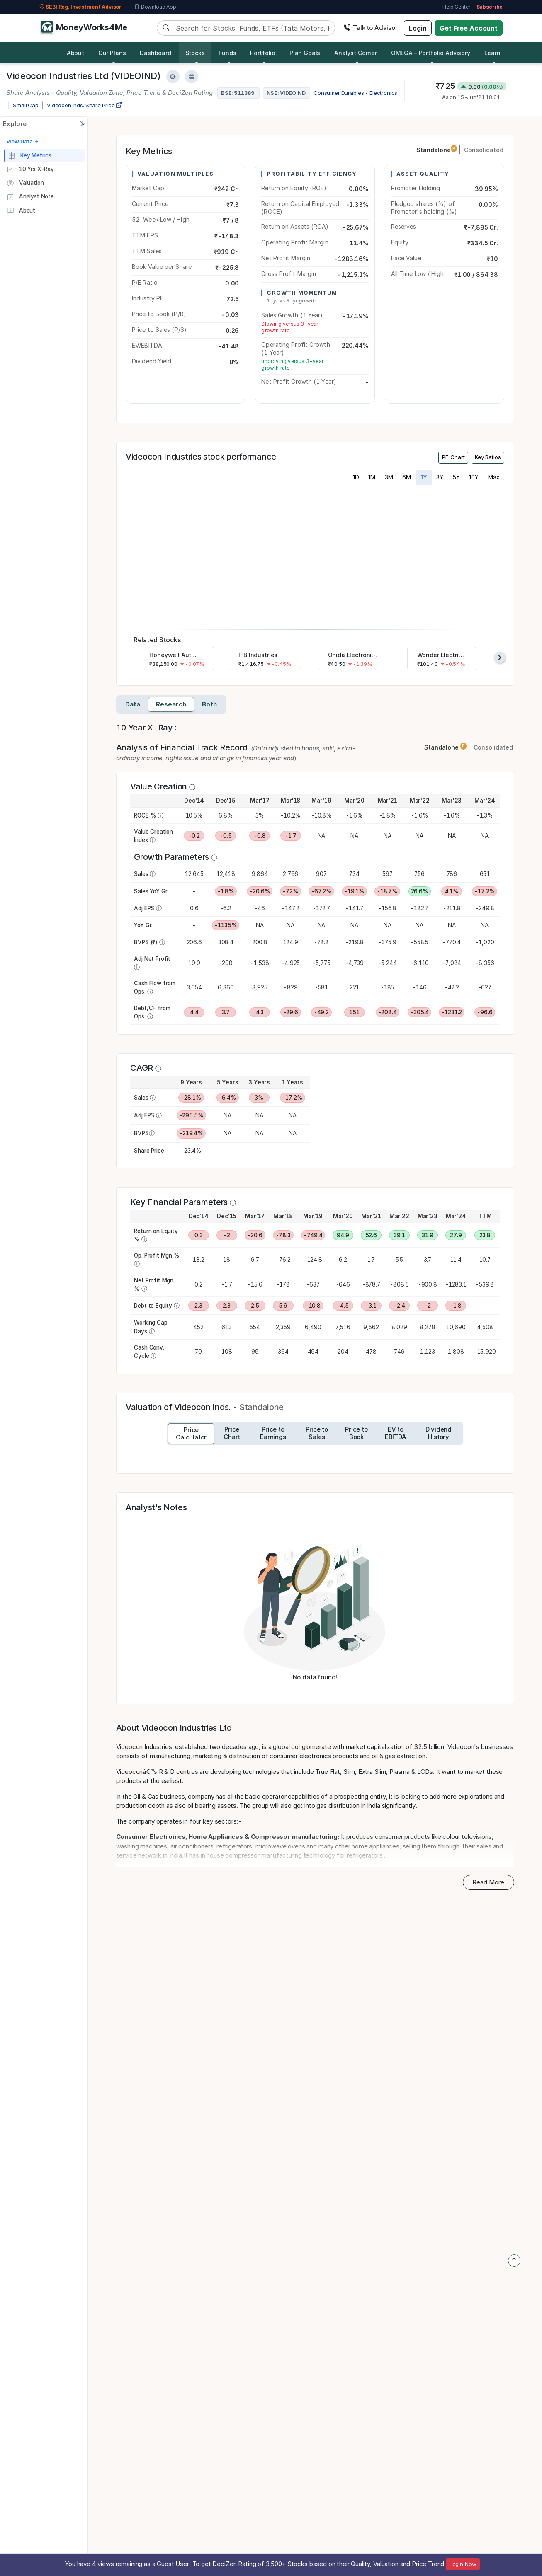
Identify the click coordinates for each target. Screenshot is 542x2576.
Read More (488, 1882)
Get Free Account (469, 28)
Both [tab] (209, 704)
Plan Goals (305, 52)
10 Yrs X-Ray (30, 169)
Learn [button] (492, 52)
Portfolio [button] (262, 52)
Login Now (463, 2564)
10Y (474, 477)
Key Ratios (488, 457)
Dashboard (155, 52)
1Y (423, 477)
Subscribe (489, 7)
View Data (22, 141)
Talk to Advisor (371, 27)
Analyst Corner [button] (355, 52)
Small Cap (26, 105)
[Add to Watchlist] (173, 76)
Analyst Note (30, 197)
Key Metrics (29, 156)
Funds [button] (227, 52)
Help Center (456, 7)
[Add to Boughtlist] (191, 76)
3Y (439, 477)
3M (389, 477)
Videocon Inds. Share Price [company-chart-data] (84, 105)
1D (356, 477)
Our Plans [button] (112, 52)
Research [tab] (171, 704)
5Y (456, 477)
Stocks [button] (195, 52)
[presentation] (499, 657)
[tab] (191, 1433)
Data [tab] (132, 704)
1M (371, 477)
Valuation (25, 183)
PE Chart (453, 457)
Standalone (436, 149)
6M (406, 477)
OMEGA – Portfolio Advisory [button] (430, 52)
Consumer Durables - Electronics (355, 92)
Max (493, 477)
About (75, 52)
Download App (155, 7)
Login (417, 28)
